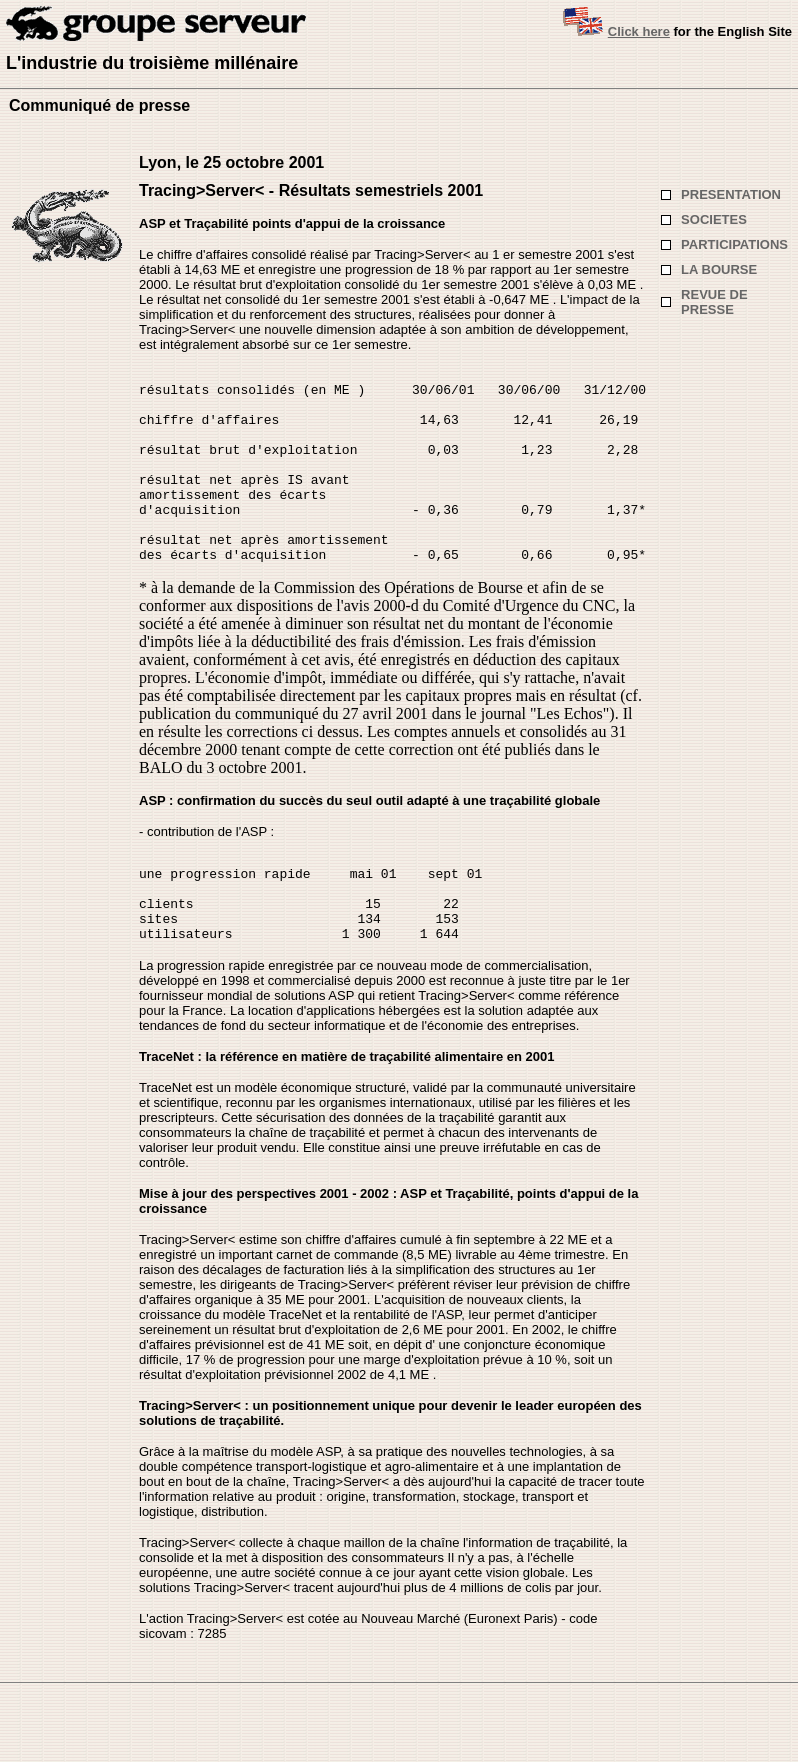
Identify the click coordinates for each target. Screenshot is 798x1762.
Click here (639, 31)
